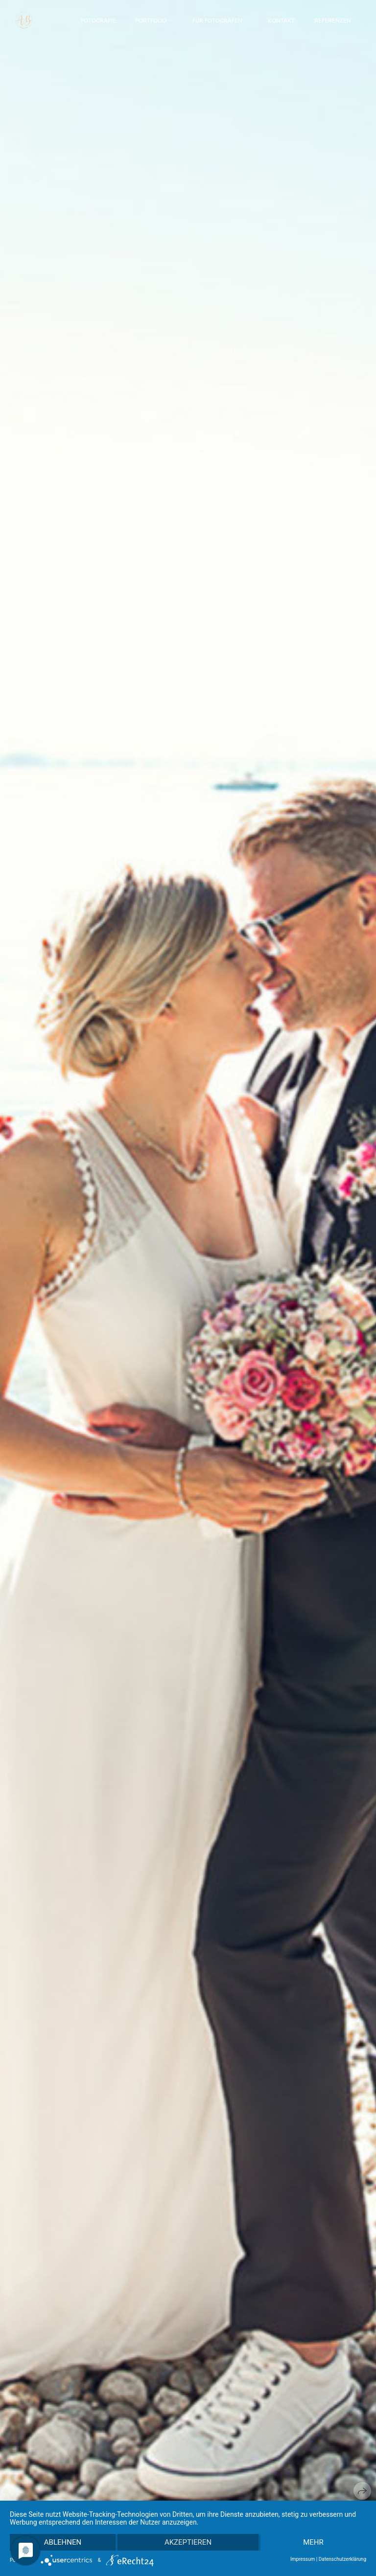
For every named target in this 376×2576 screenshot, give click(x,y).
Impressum (302, 2559)
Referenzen (332, 20)
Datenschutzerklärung (342, 2559)
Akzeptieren (188, 2542)
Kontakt (281, 20)
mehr (313, 2542)
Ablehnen (62, 2542)
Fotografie (98, 20)
